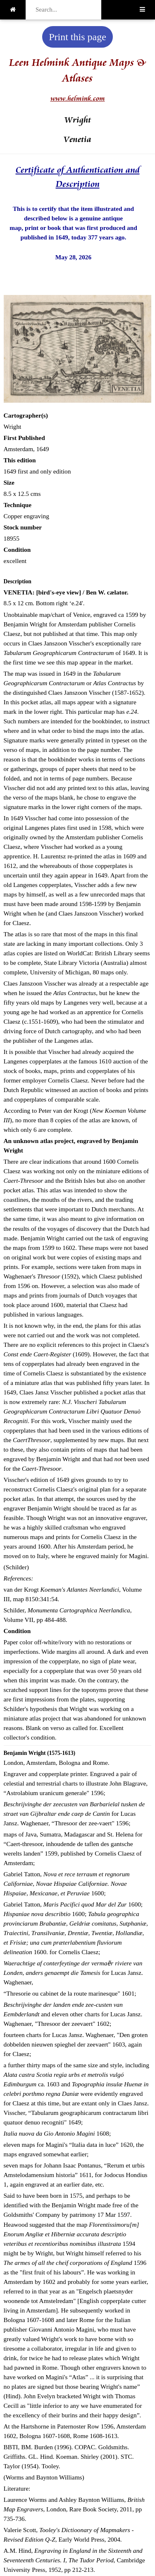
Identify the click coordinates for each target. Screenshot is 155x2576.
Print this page (77, 36)
